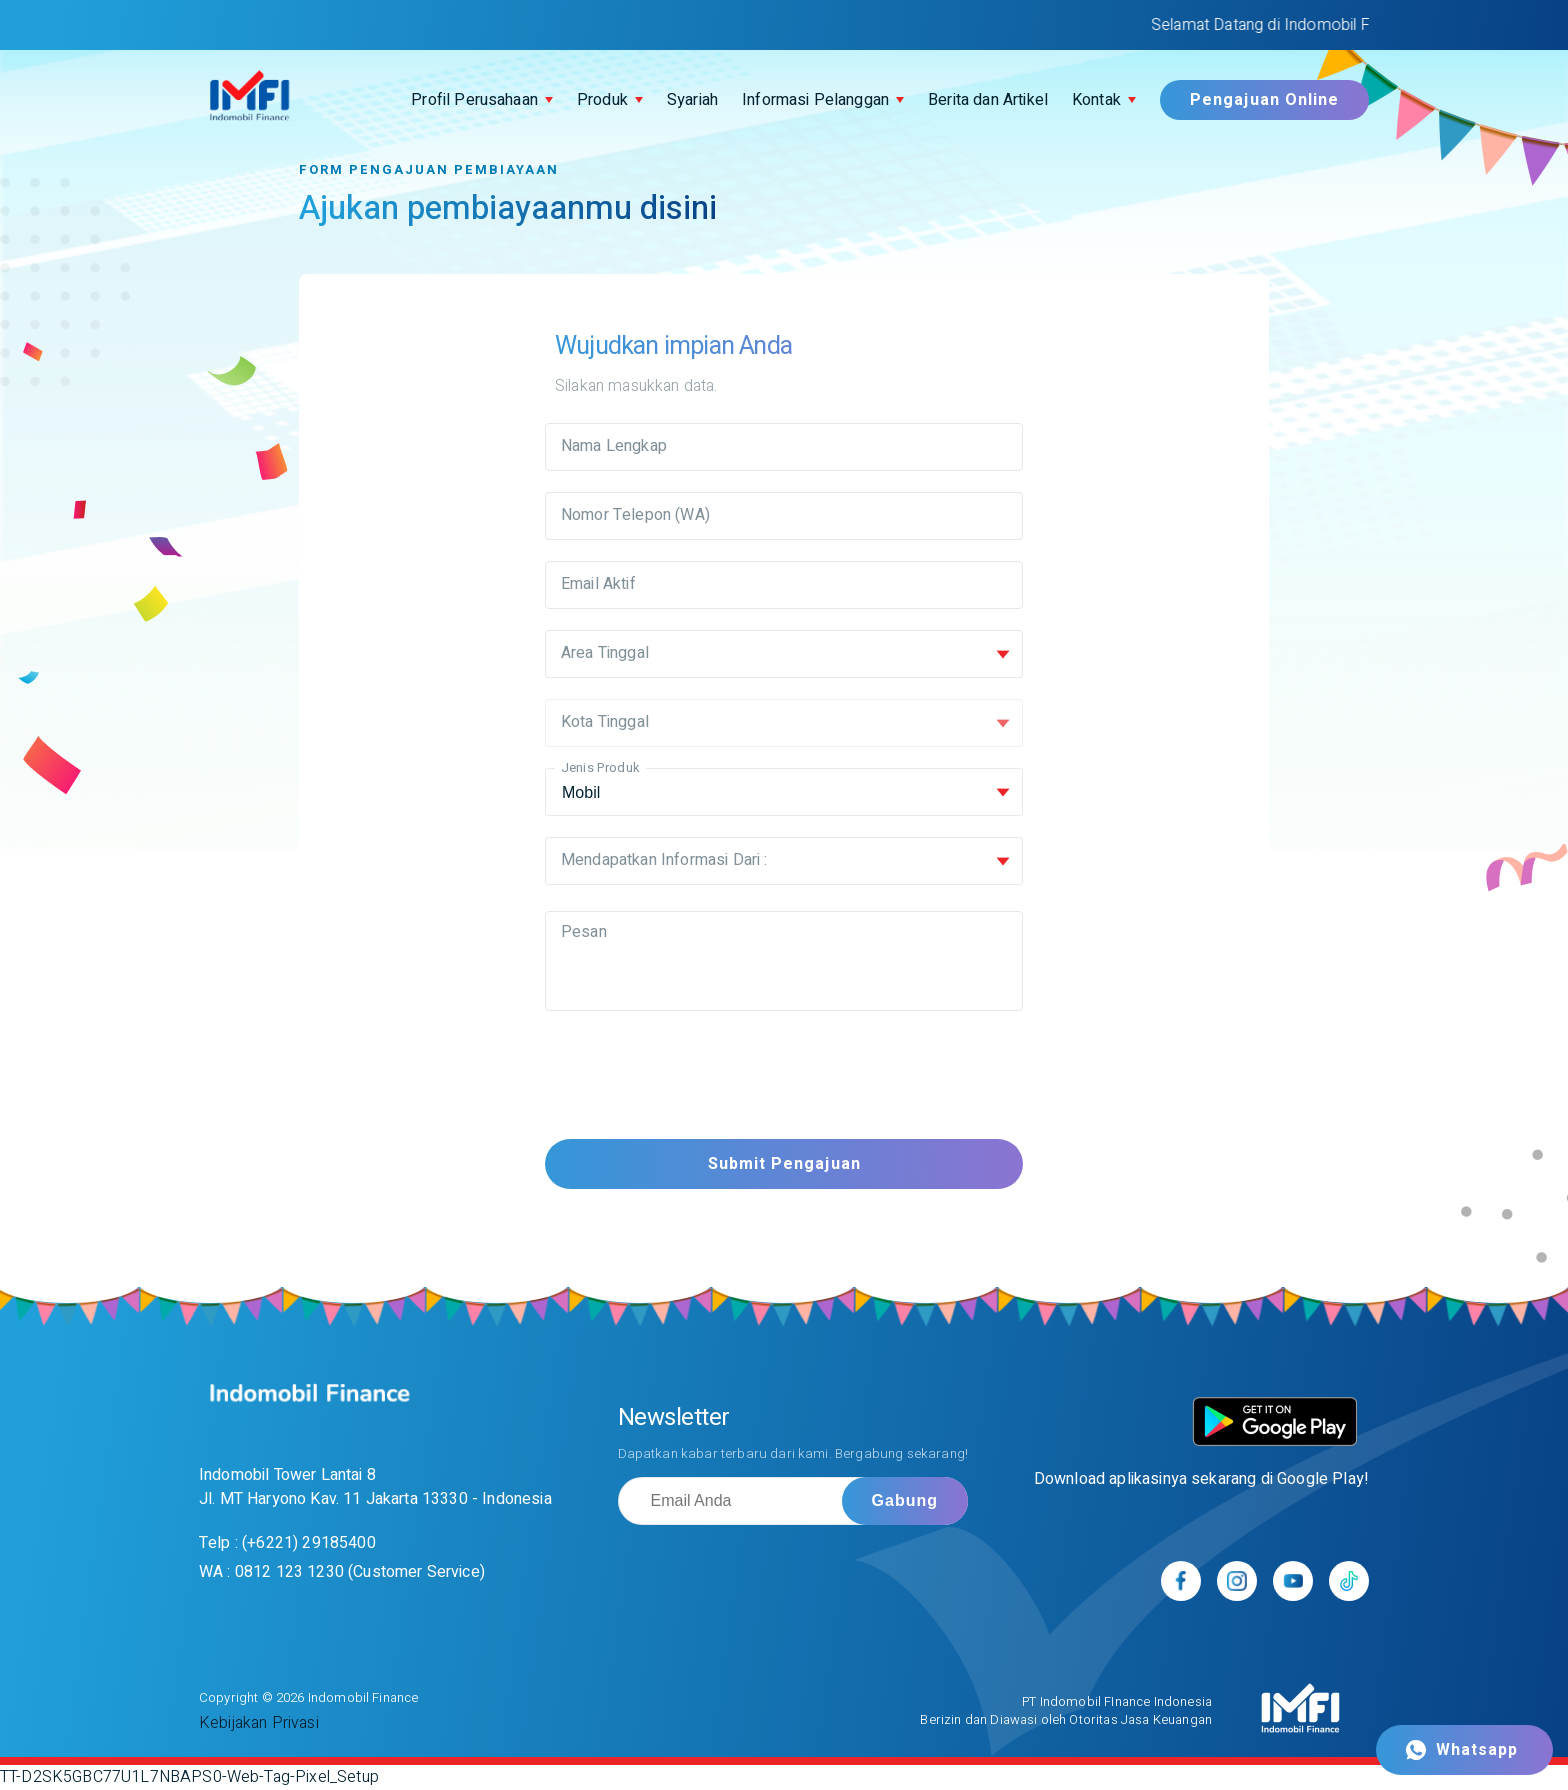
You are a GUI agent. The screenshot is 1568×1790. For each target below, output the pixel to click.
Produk (602, 100)
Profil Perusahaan (474, 100)
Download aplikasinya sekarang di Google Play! (1201, 1479)
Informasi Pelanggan (815, 100)
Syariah (692, 100)
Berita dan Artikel (988, 100)
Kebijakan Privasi (259, 1723)
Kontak (1096, 100)
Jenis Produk (600, 767)
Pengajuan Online (1264, 100)
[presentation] (697, 1079)
